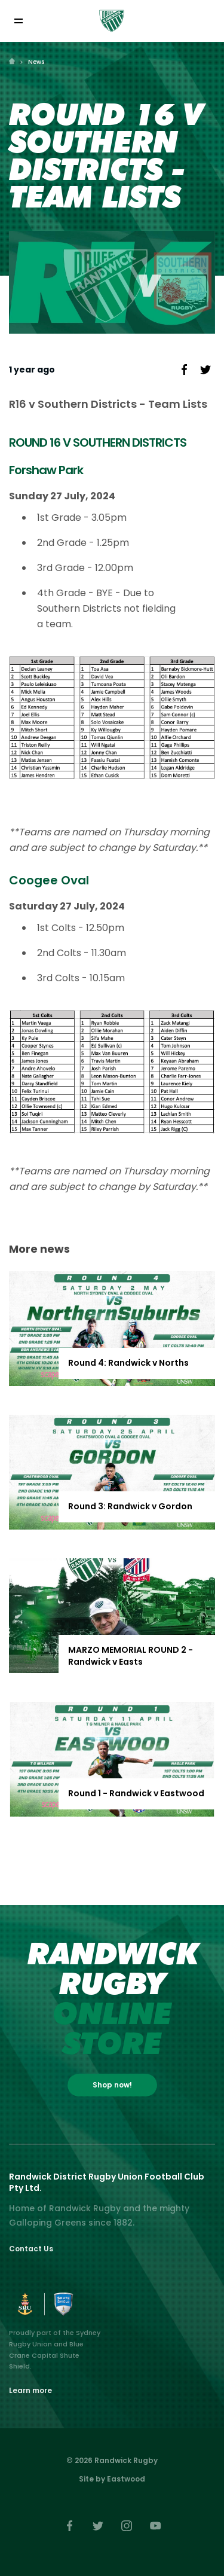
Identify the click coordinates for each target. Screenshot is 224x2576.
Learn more (30, 2390)
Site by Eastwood (112, 2479)
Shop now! (112, 2085)
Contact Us (31, 2249)
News (36, 61)
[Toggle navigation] (18, 20)
